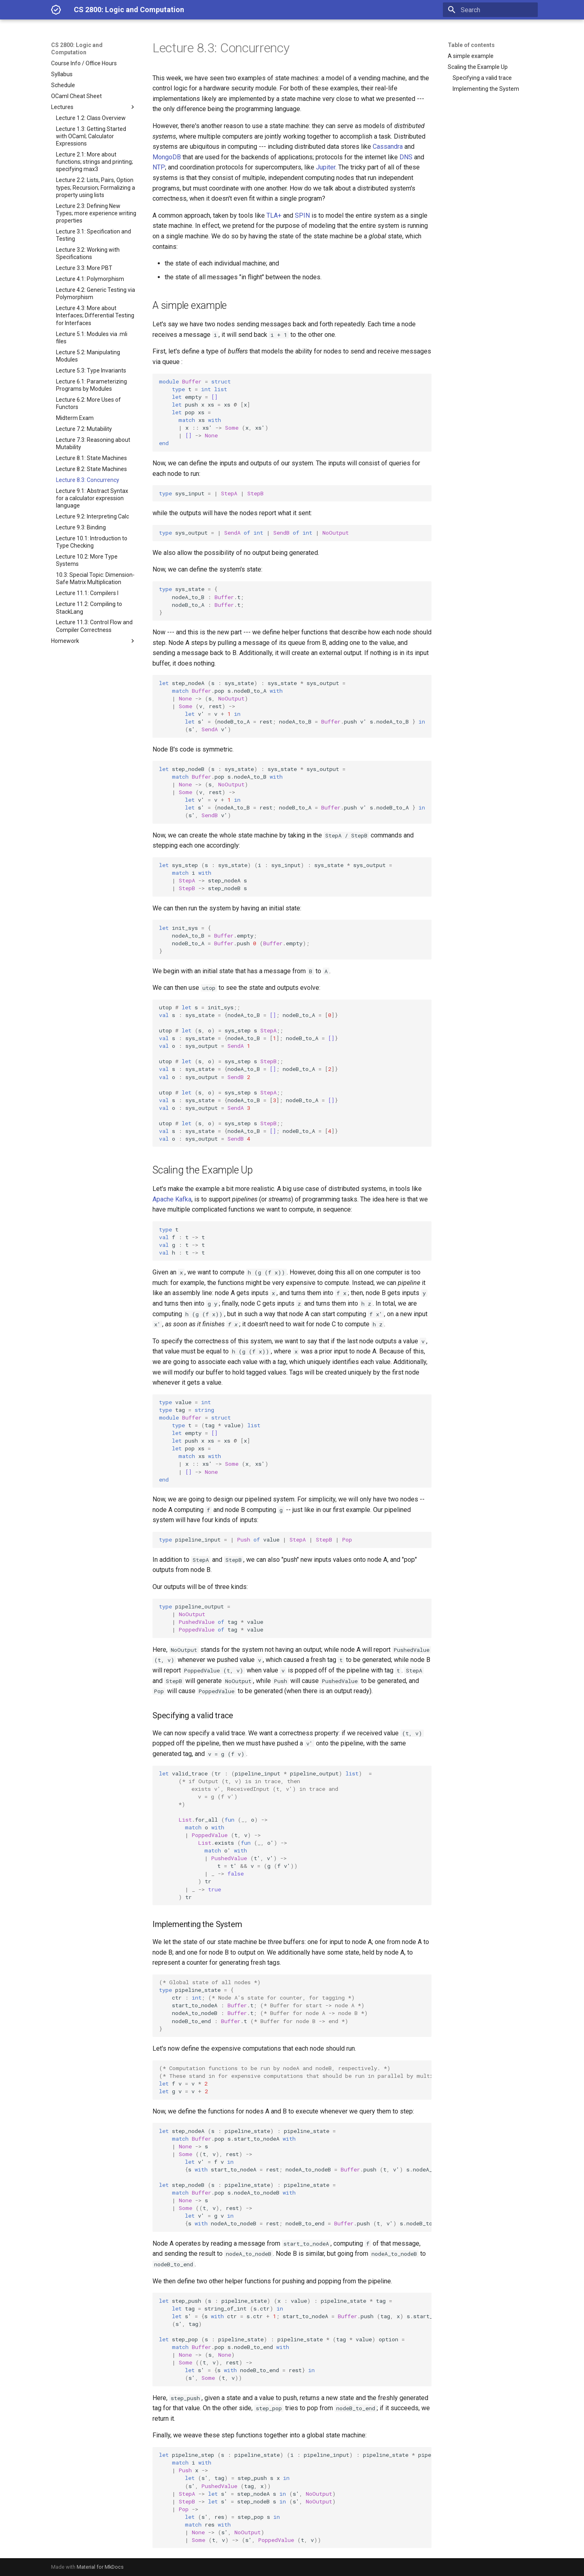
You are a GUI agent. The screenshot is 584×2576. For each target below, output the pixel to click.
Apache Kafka (171, 1199)
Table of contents (471, 45)
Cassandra (388, 146)
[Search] (490, 9)
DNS (405, 157)
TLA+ (273, 215)
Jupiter (325, 167)
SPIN (302, 215)
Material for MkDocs (100, 2567)
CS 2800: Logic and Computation (77, 49)
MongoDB (166, 157)
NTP (158, 167)
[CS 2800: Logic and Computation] (56, 10)
